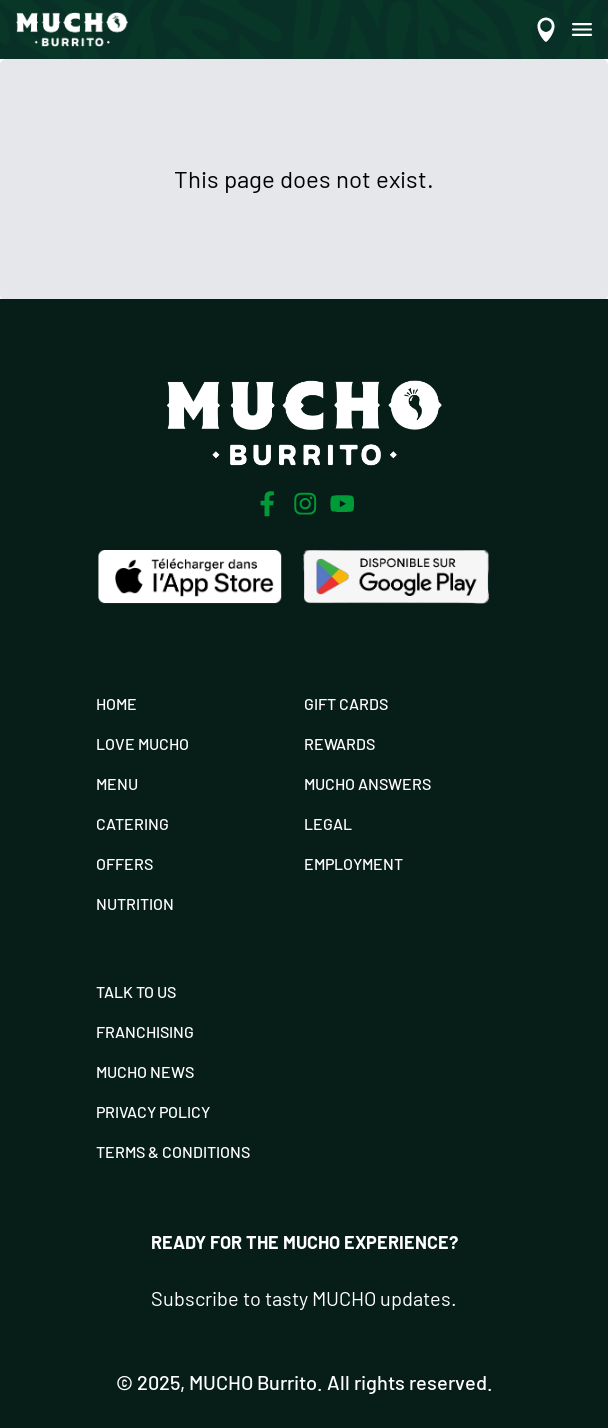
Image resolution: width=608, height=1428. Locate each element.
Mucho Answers (367, 783)
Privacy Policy (153, 1111)
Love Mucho (142, 743)
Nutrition (135, 903)
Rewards (339, 743)
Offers (124, 863)
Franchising (145, 1031)
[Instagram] (305, 504)
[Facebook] (267, 504)
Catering (132, 823)
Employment (353, 863)
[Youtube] (342, 503)
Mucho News (145, 1071)
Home (116, 703)
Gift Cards (346, 703)
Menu (117, 783)
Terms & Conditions (173, 1151)
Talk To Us (136, 991)
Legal (328, 823)
